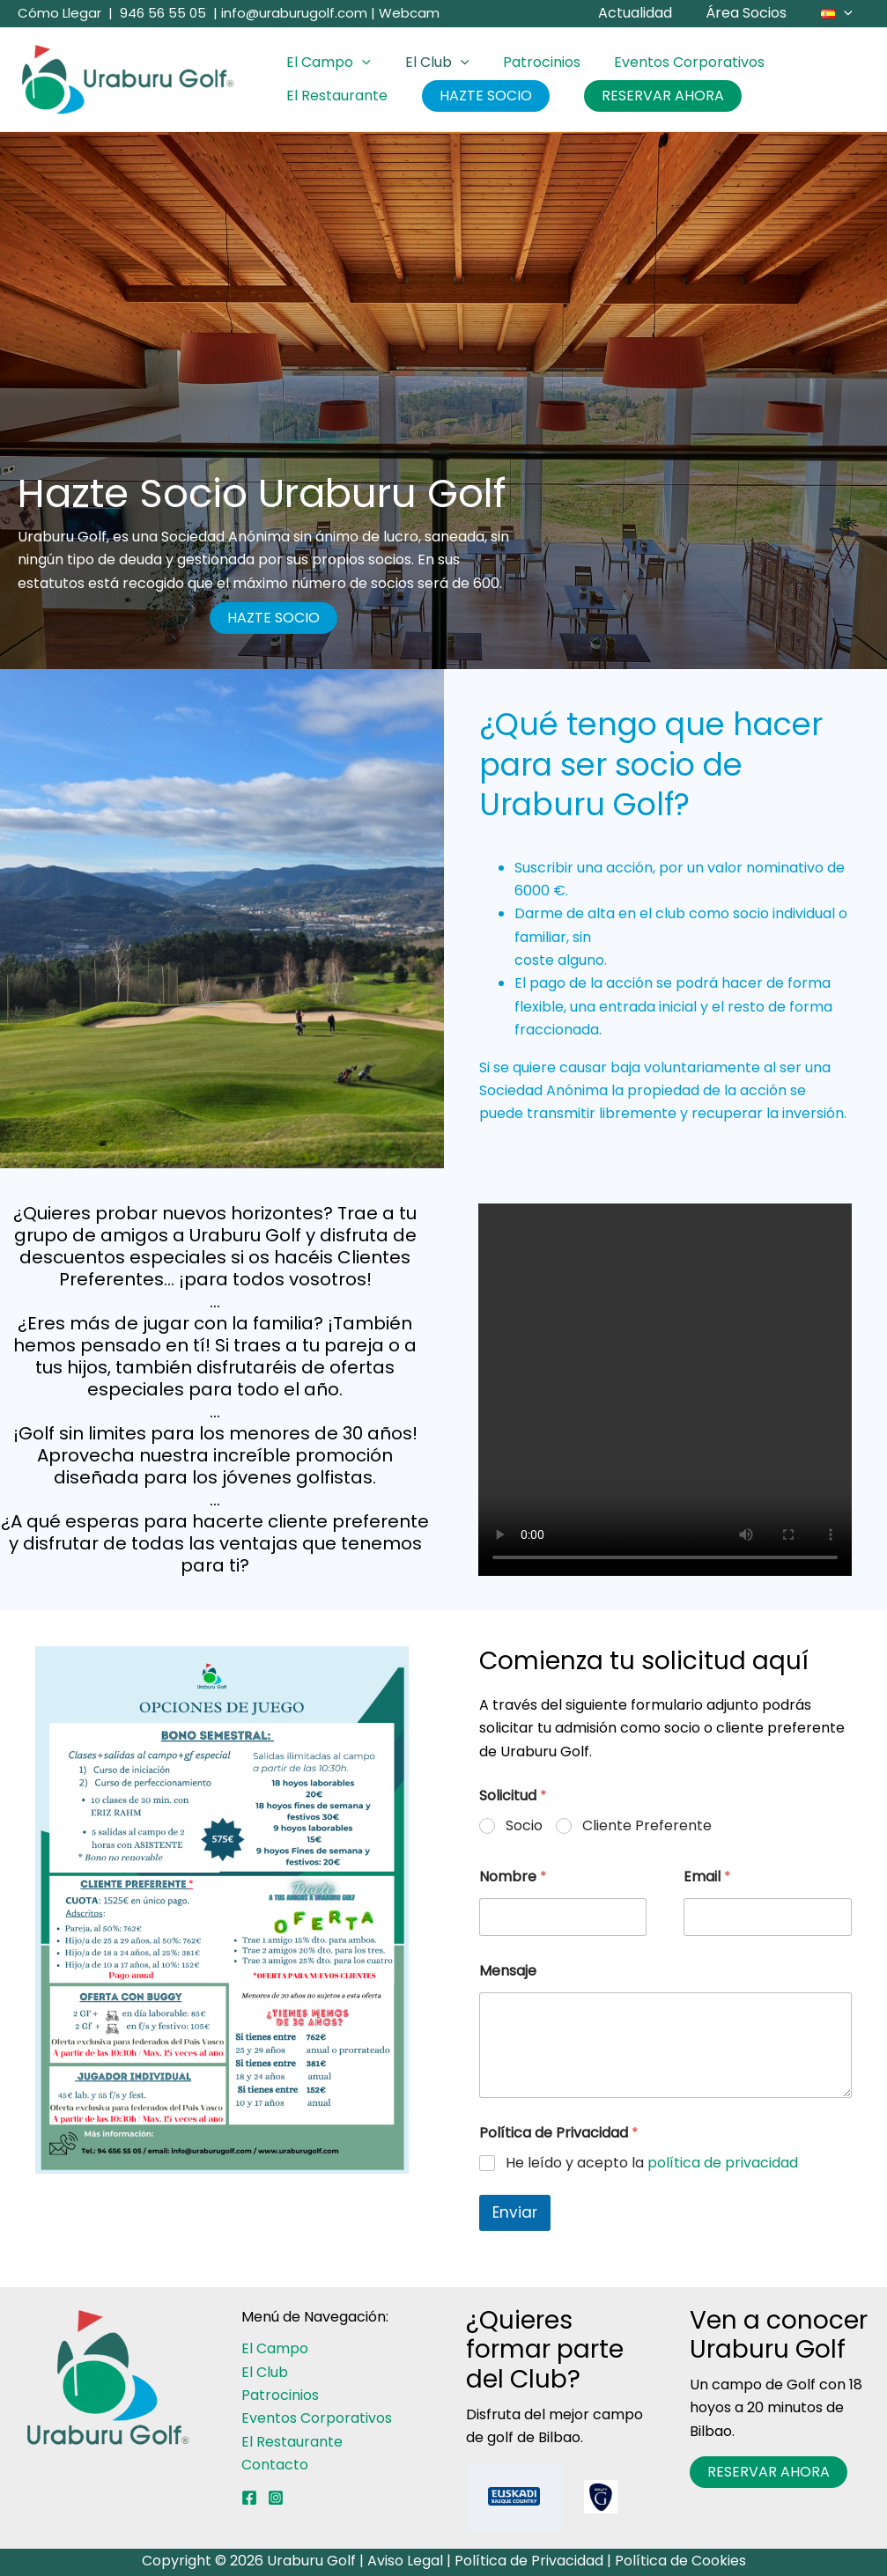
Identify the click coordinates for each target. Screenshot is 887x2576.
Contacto (274, 2465)
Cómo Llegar (59, 13)
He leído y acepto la (652, 2163)
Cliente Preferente (647, 1826)
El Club (428, 62)
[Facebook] (249, 2498)
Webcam (409, 13)
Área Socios (754, 13)
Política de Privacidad (529, 2560)
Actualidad (649, 13)
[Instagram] (276, 2498)
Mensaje (507, 1970)
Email (707, 1876)
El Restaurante (334, 95)
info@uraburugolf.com (294, 13)
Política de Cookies (680, 2560)
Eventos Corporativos (669, 62)
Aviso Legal (405, 2560)
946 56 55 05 (163, 13)
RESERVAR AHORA (648, 95)
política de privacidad (722, 2163)
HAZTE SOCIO (477, 95)
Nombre (513, 1876)
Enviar (514, 2212)
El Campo (326, 62)
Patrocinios (526, 62)
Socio (524, 1826)
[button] (846, 13)
